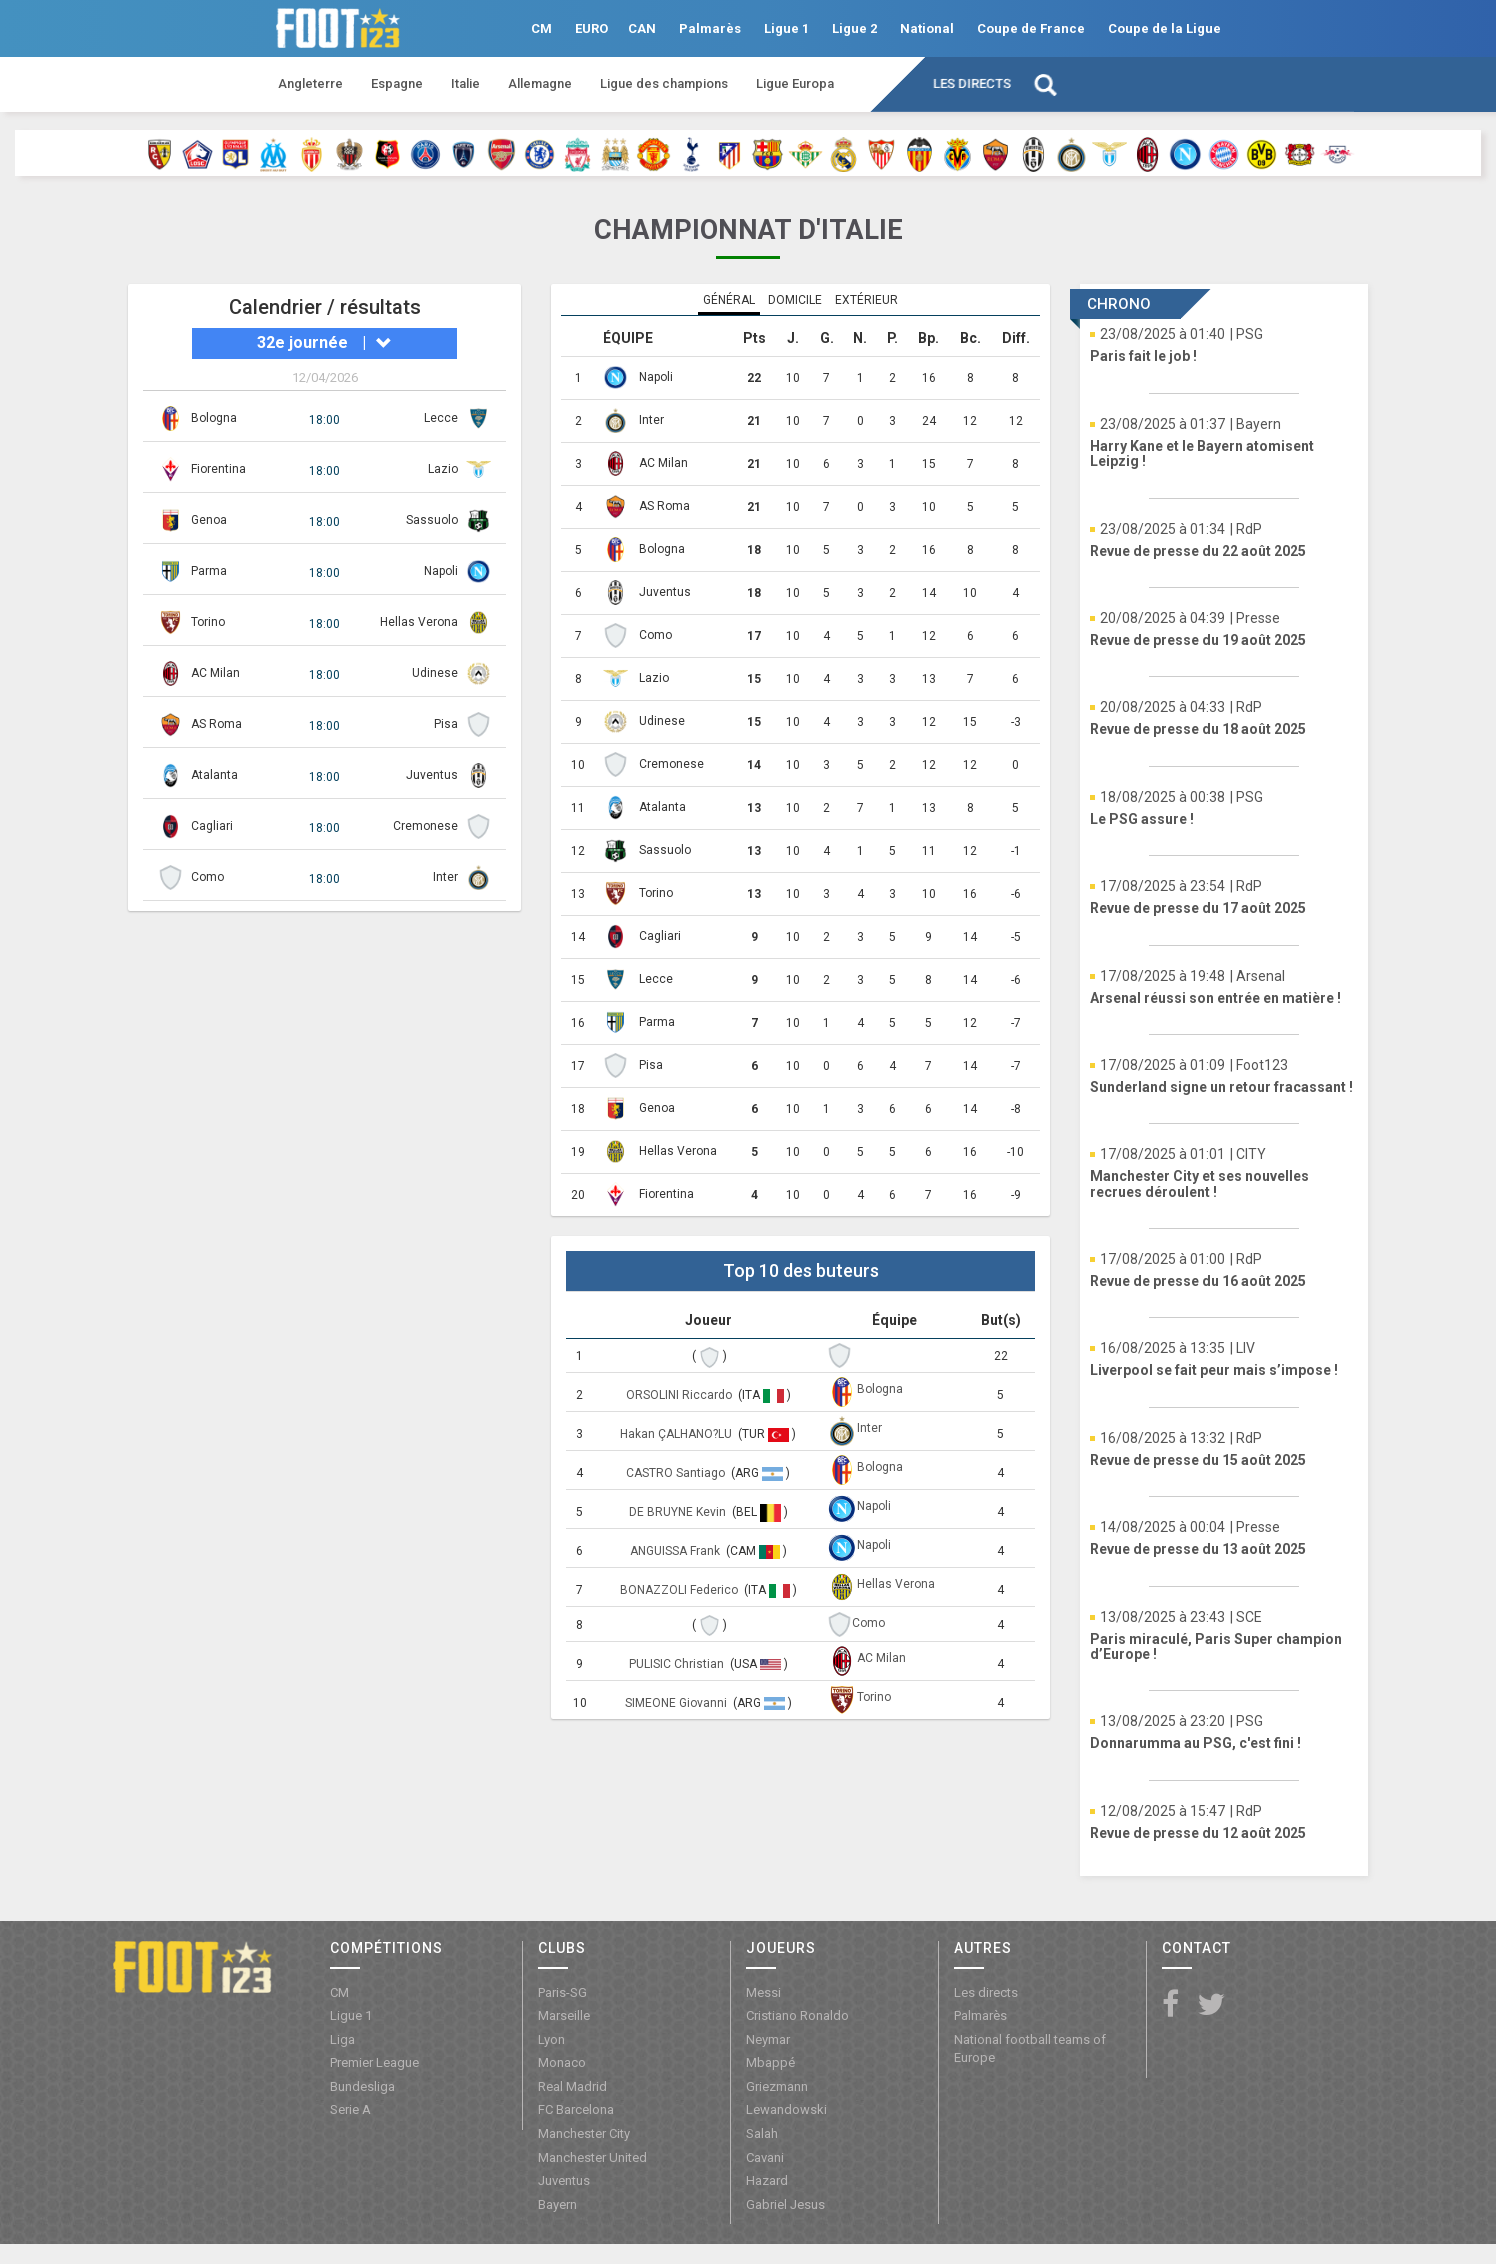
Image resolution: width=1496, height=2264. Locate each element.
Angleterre (310, 83)
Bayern (557, 2204)
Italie (465, 83)
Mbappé (770, 2062)
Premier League (374, 2062)
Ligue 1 (786, 28)
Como (207, 877)
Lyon (551, 2039)
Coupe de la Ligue (1164, 28)
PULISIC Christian (678, 1664)
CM (541, 28)
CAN (642, 28)
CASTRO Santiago (677, 1473)
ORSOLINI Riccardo (680, 1395)
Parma (209, 571)
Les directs (972, 83)
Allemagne (540, 83)
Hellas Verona (419, 622)
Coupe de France (1031, 28)
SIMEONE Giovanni (677, 1703)
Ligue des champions (664, 83)
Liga (342, 2039)
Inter (445, 877)
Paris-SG (562, 1992)
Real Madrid (572, 2086)
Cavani (765, 2157)
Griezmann (777, 2086)
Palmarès (710, 28)
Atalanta (214, 775)
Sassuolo (432, 520)
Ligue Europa (795, 83)
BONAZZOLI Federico (680, 1590)
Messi (763, 1992)
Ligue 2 (854, 28)
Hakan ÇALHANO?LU (677, 1434)
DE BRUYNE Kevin (679, 1512)
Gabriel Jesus (785, 2204)
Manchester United (592, 2157)
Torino (208, 622)
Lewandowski (786, 2109)
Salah (762, 2133)
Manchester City (584, 2133)
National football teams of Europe (1030, 2049)
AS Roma (216, 724)
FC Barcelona (576, 2109)
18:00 (324, 420)
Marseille (564, 2015)
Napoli (441, 571)
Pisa (446, 724)
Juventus (432, 775)
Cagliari (212, 826)
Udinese (435, 673)
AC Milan (215, 673)
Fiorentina (218, 469)
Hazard (767, 2180)
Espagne (397, 83)
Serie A (350, 2109)
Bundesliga (362, 2086)
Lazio (443, 469)
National (927, 28)
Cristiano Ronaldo (797, 2015)
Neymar (768, 2039)
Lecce (441, 418)
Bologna (214, 418)
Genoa (209, 520)
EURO (591, 28)
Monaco (562, 2062)
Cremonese (425, 826)
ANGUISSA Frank (676, 1551)
